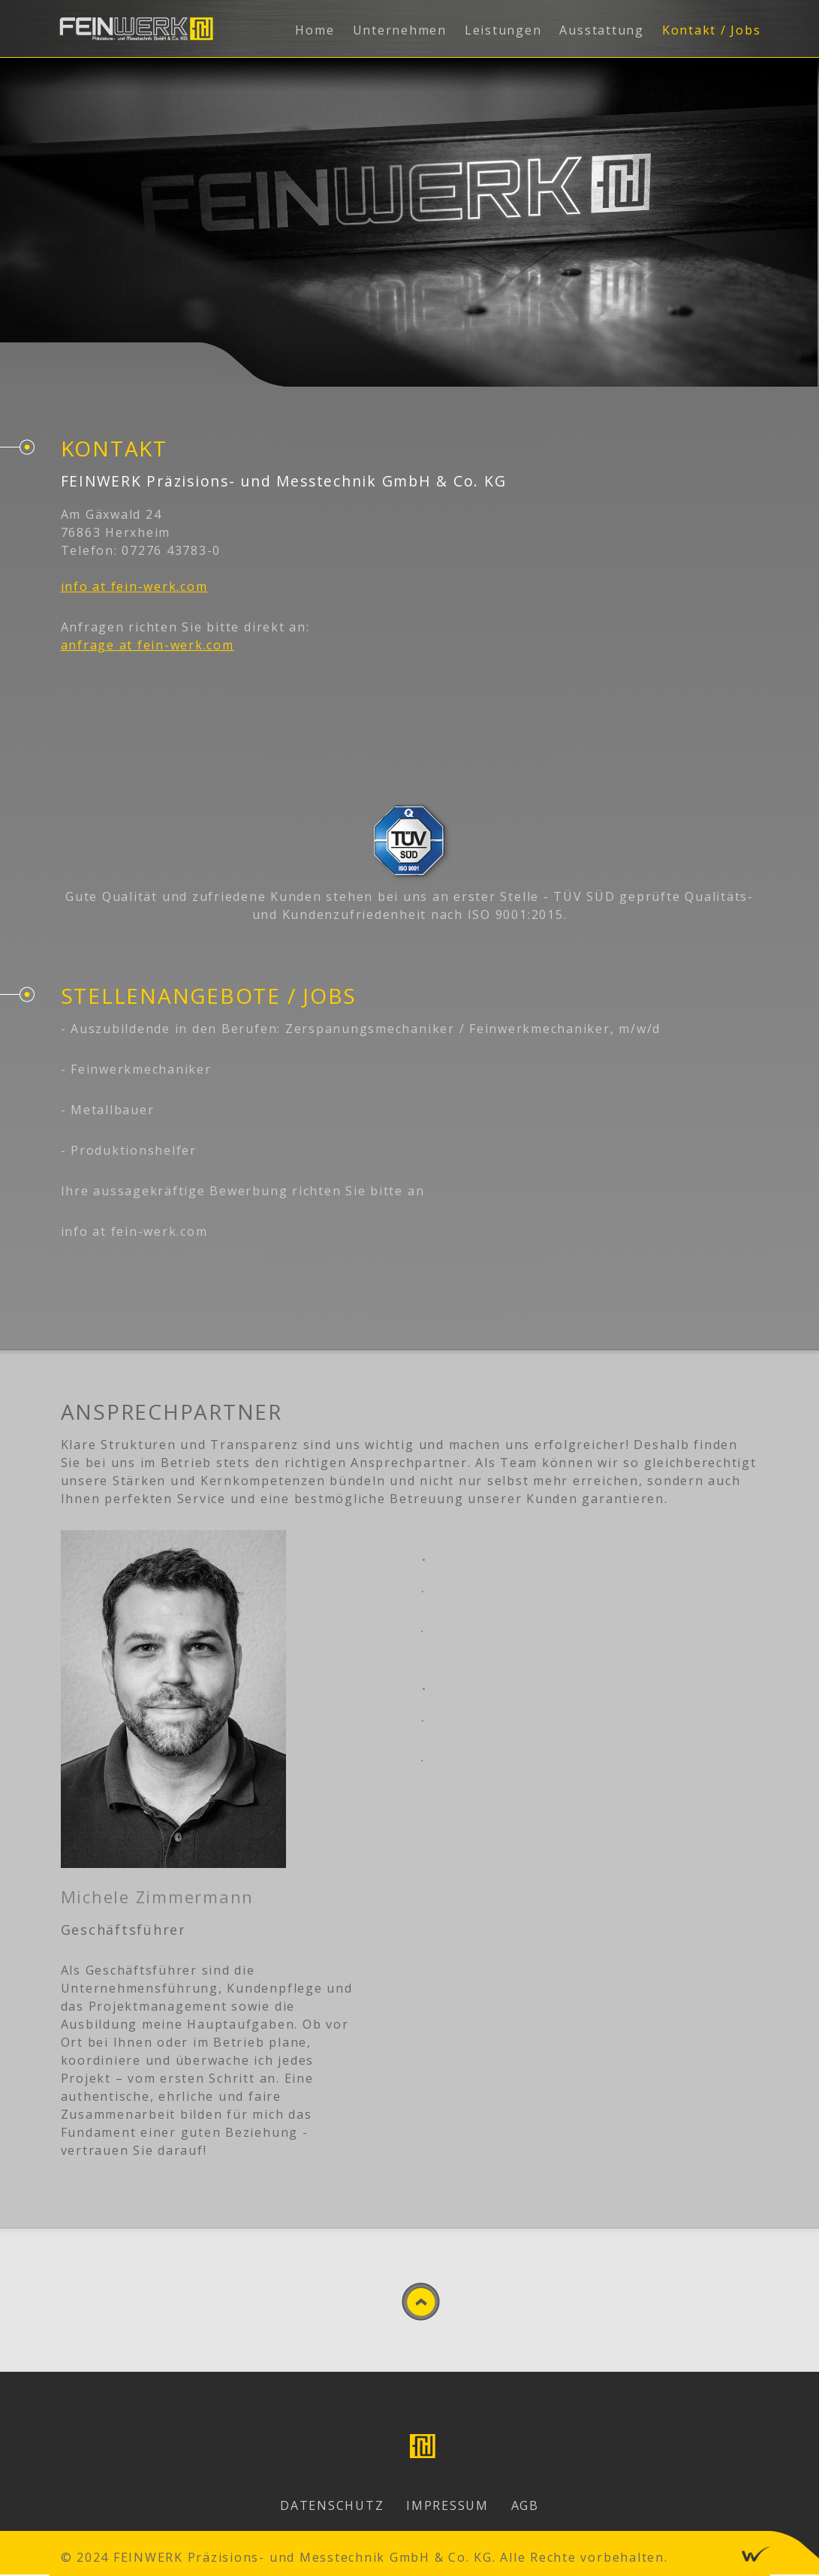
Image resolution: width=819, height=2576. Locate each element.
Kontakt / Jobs (711, 30)
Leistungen (503, 30)
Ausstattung (601, 30)
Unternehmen (400, 30)
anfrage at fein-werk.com (147, 645)
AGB (525, 2505)
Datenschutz (332, 2505)
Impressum (447, 2505)
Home (314, 30)
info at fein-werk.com (134, 586)
